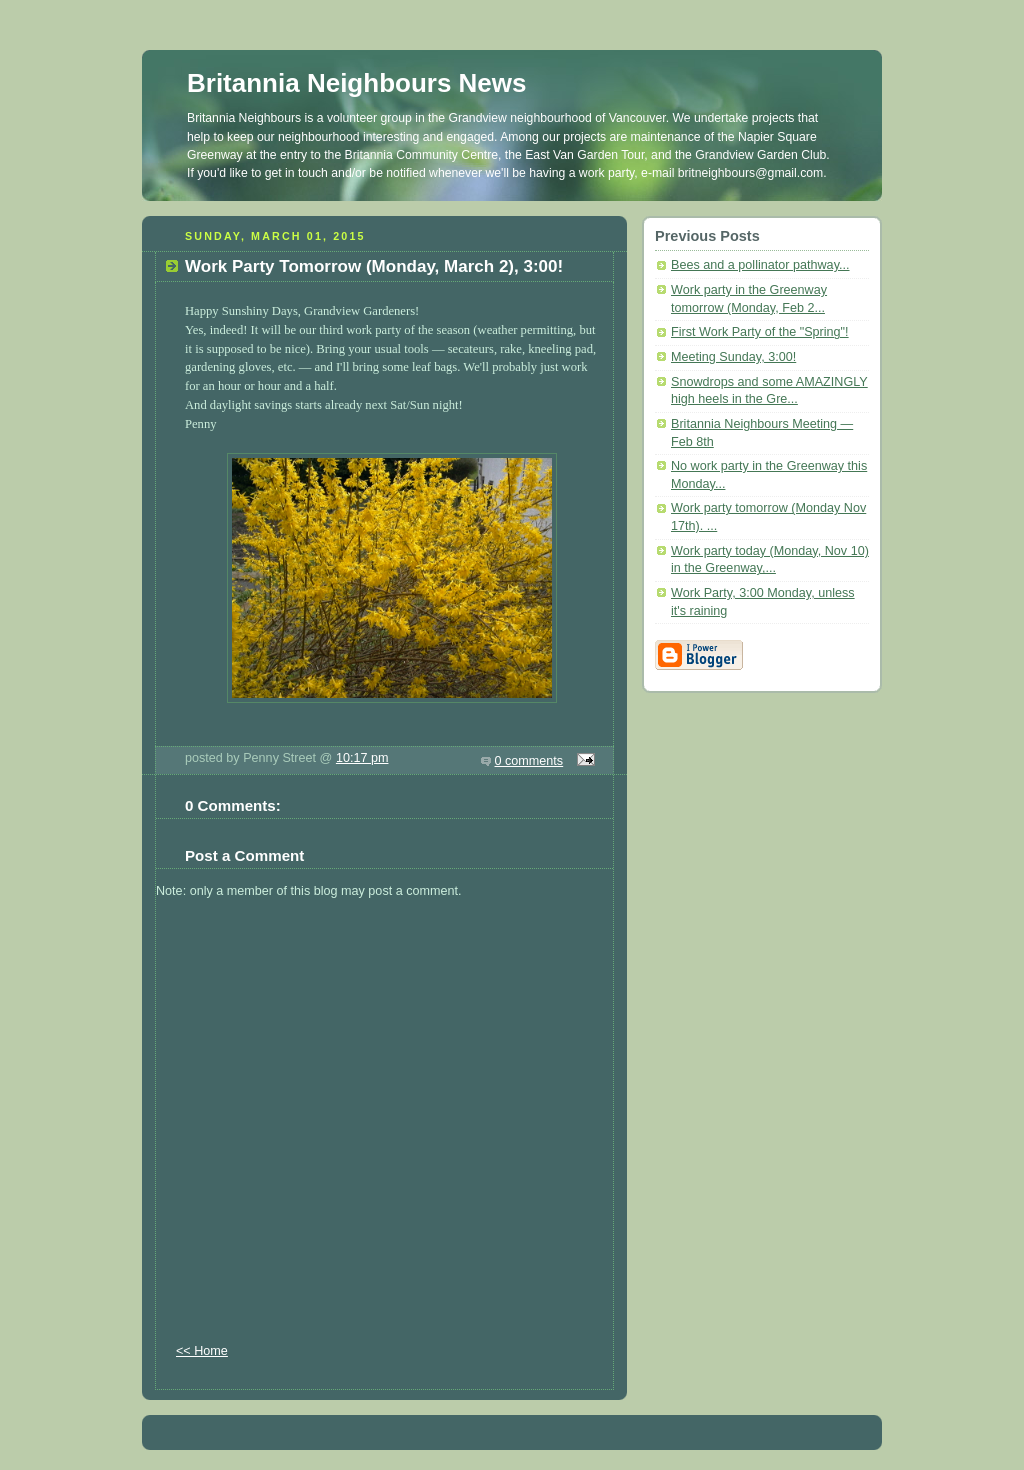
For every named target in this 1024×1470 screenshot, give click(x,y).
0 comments (529, 761)
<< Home (202, 1351)
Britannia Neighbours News (357, 83)
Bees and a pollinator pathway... (760, 265)
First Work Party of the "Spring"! (760, 332)
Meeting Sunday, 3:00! (733, 357)
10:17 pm (362, 758)
